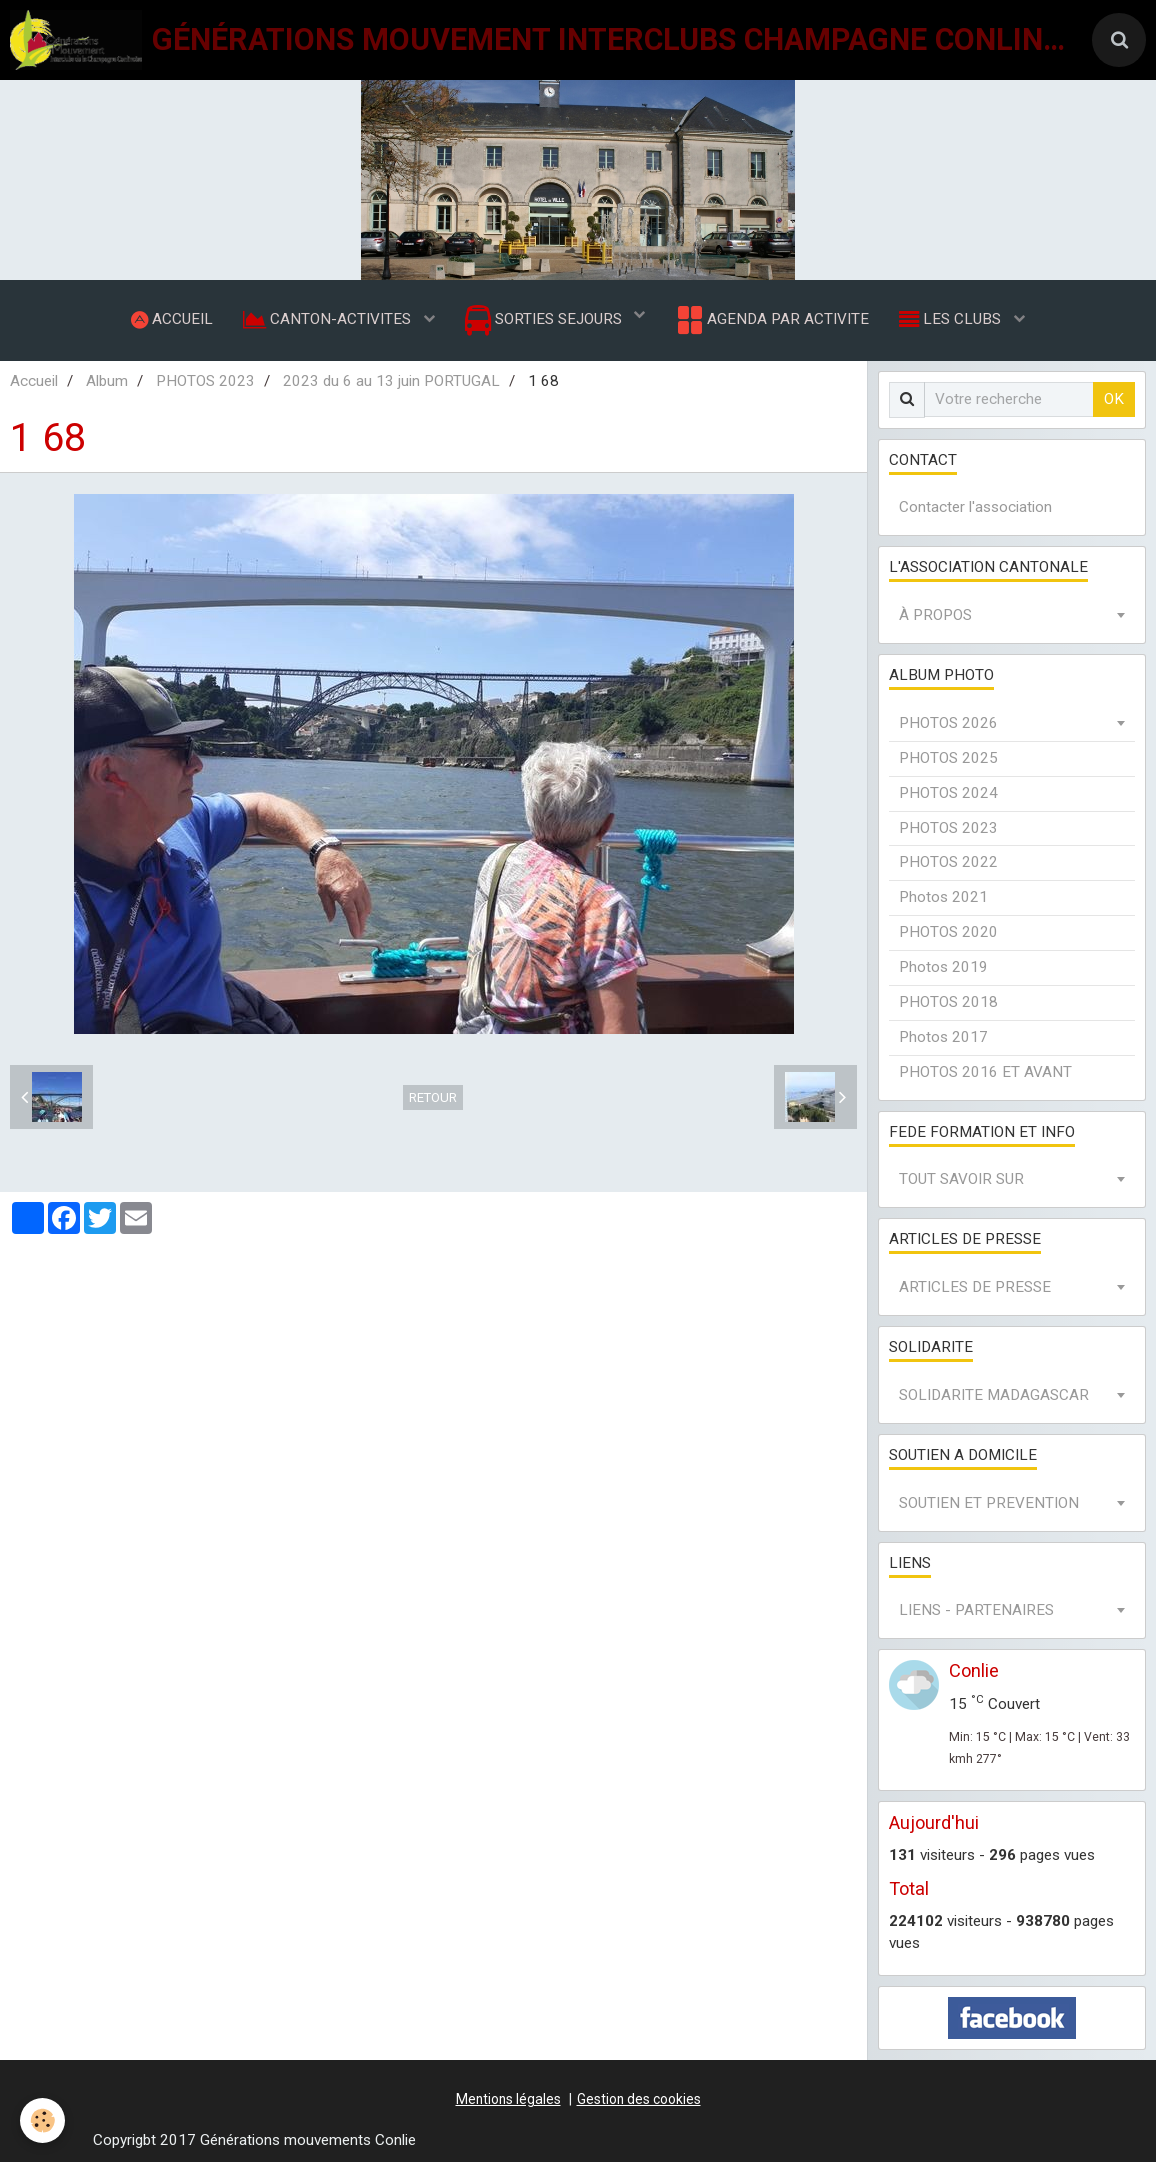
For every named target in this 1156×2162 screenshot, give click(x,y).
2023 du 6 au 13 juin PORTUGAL (391, 381)
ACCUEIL (172, 319)
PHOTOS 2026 (948, 723)
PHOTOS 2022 (948, 863)
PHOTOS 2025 (948, 758)
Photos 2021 (943, 898)
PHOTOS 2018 (948, 1002)
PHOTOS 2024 (948, 793)
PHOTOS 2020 (948, 933)
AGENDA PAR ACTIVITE (771, 320)
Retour (433, 1097)
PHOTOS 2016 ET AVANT (985, 1072)
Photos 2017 (943, 1037)
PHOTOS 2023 (205, 381)
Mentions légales (508, 2099)
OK (1114, 399)
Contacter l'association (975, 508)
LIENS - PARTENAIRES (976, 1611)
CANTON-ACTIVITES (329, 319)
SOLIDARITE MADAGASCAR (994, 1395)
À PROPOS (935, 616)
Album (107, 381)
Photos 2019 (943, 967)
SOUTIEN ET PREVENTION (989, 1503)
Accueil (34, 381)
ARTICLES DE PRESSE (975, 1288)
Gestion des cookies (639, 2099)
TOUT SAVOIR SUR (961, 1180)
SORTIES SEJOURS (545, 320)
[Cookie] (42, 2120)
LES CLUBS (952, 319)
